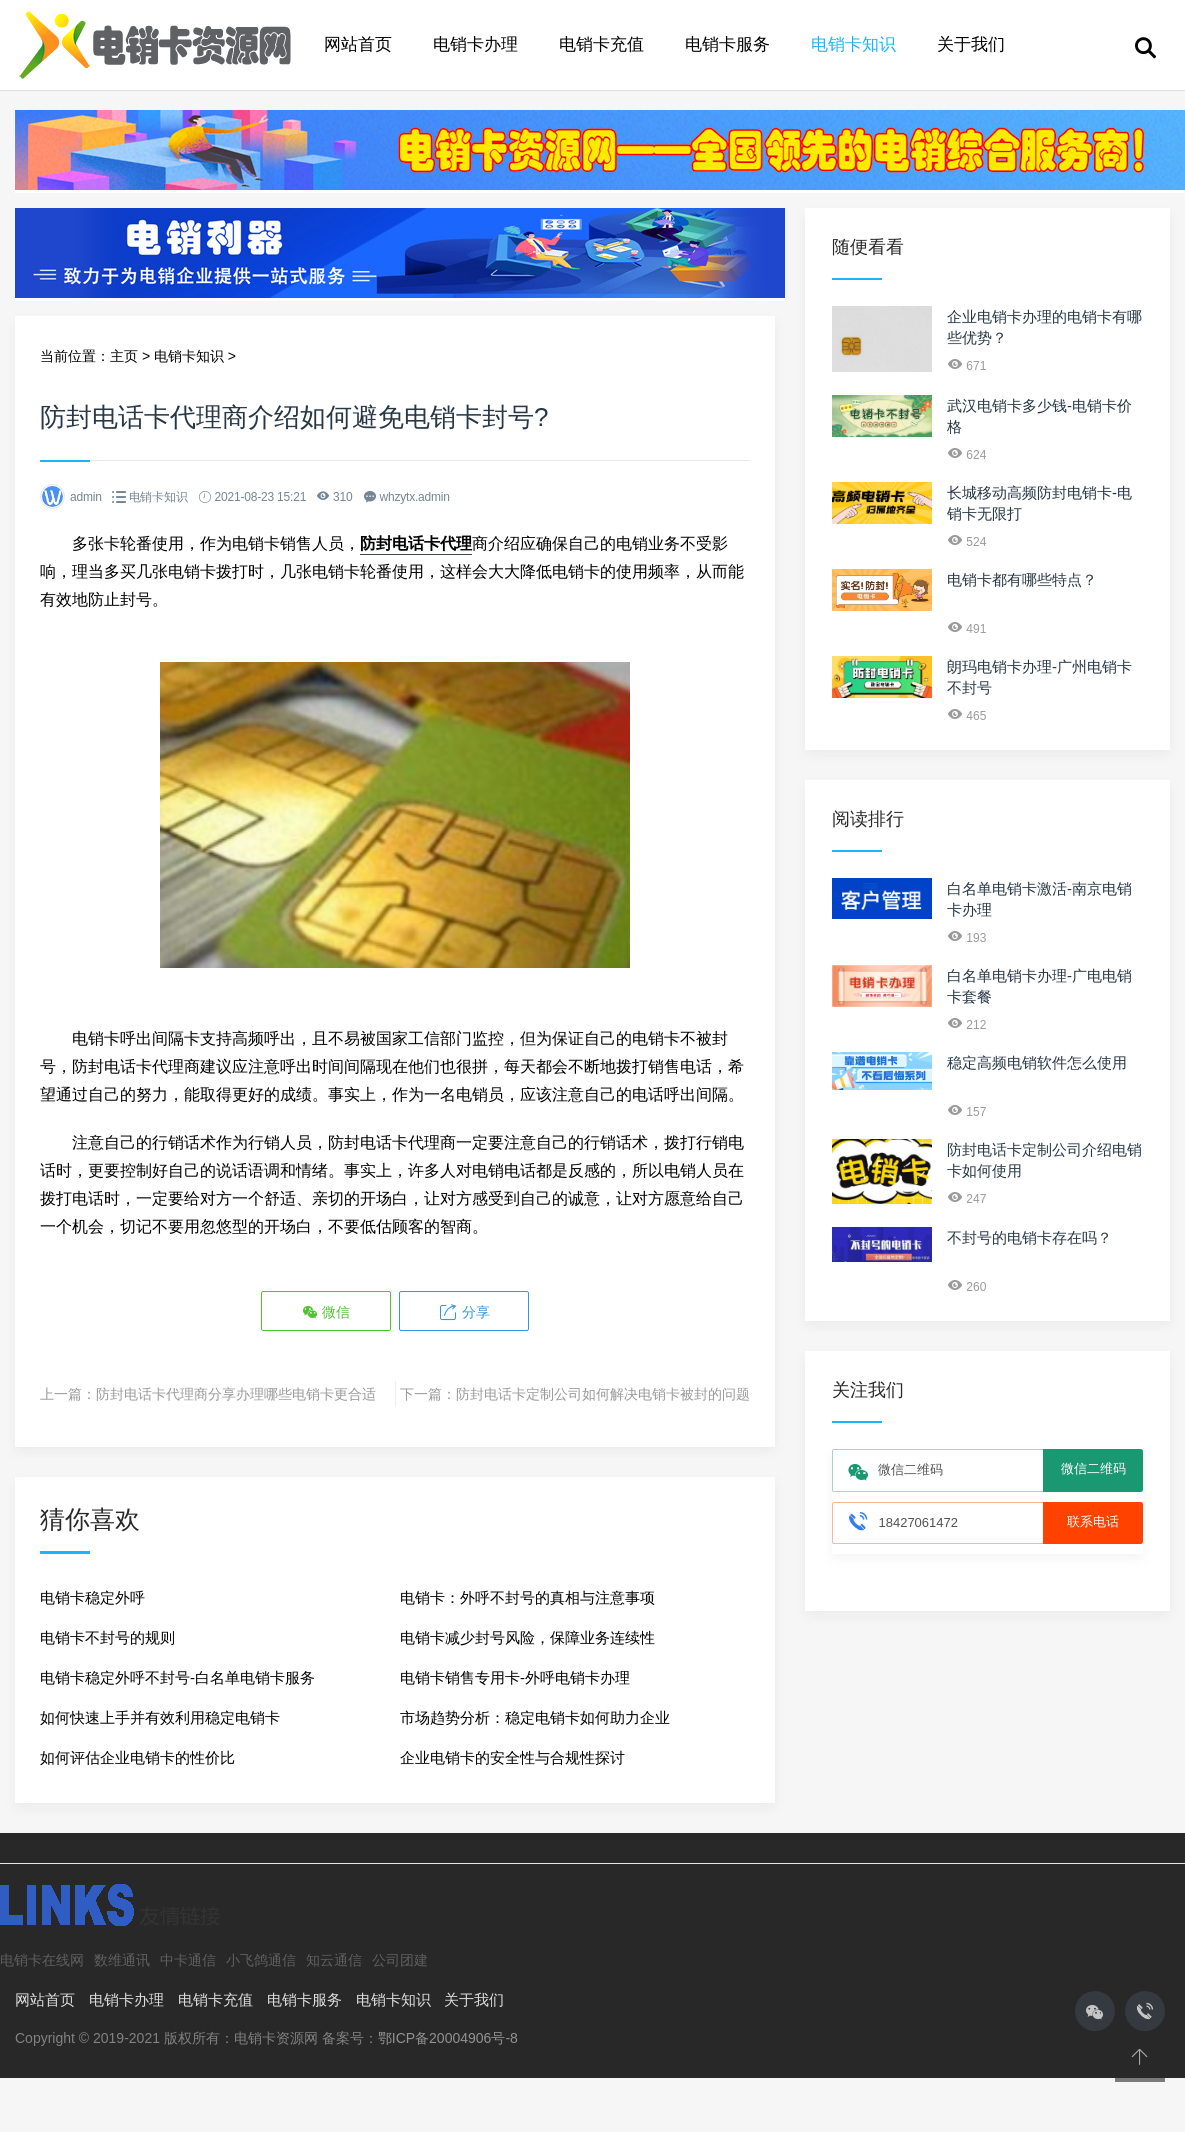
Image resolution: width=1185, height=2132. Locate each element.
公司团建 (400, 1960)
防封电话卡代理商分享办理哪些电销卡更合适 (236, 1394)
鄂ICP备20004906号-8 (448, 2038)
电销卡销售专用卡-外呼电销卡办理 (515, 1677)
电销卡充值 (601, 44)
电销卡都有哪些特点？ (1022, 579)
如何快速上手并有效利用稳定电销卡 (160, 1717)
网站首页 (358, 44)
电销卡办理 (475, 44)
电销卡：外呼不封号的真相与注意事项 (527, 1597)
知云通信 (334, 1960)
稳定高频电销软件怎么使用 (1037, 1062)
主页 (124, 356)
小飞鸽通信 (261, 1960)
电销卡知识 (853, 44)
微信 (326, 1312)
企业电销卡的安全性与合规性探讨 (512, 1757)
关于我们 (971, 44)
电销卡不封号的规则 (107, 1637)
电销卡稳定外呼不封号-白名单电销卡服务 (177, 1677)
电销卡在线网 (42, 1960)
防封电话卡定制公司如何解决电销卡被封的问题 (603, 1394)
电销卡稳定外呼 (92, 1597)
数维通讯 (122, 1960)
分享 (464, 1312)
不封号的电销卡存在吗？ (1029, 1237)
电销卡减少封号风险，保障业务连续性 (527, 1637)
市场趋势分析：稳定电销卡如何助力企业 (535, 1717)
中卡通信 (188, 1960)
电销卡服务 (727, 44)
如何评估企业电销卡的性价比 (137, 1757)
